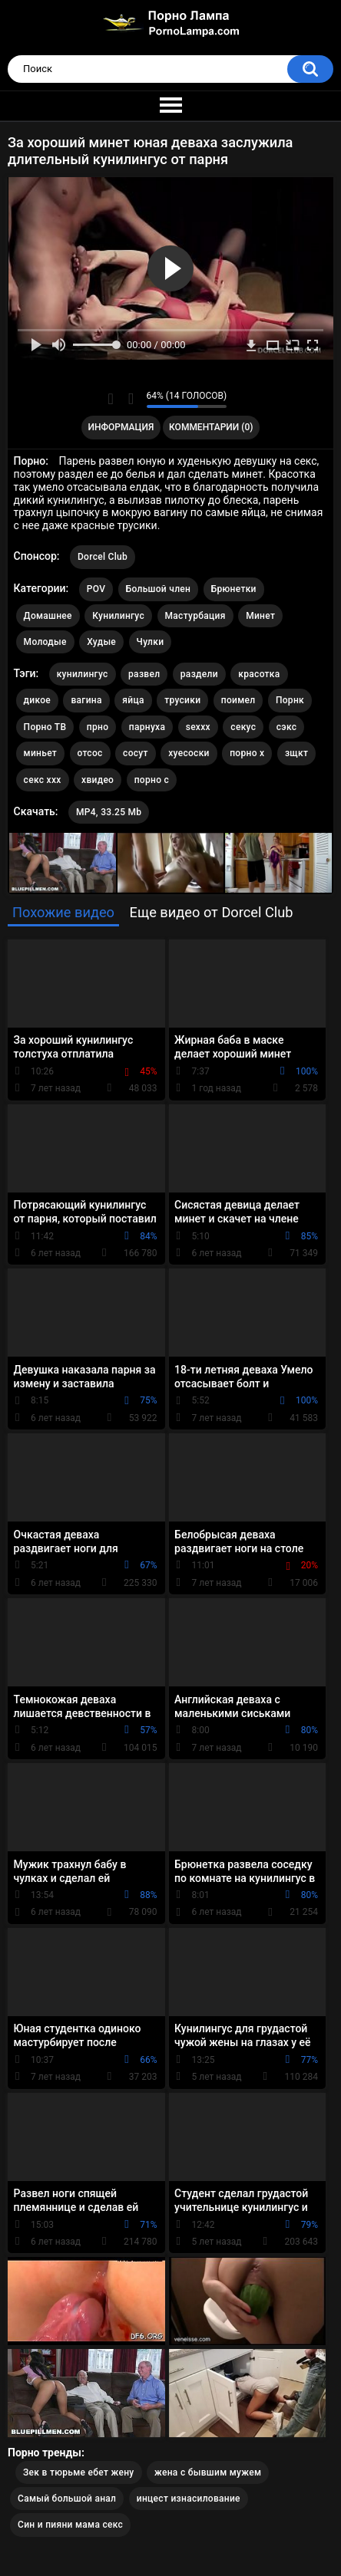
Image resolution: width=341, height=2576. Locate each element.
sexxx (198, 727)
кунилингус (82, 674)
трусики (182, 700)
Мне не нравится (131, 398)
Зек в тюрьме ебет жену (78, 2472)
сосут (135, 753)
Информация (121, 427)
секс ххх (42, 780)
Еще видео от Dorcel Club (211, 912)
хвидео (97, 780)
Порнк (290, 700)
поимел (238, 700)
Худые (101, 642)
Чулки (150, 642)
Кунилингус (118, 615)
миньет (40, 753)
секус (243, 727)
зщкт (296, 753)
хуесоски (189, 753)
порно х (247, 753)
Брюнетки (234, 589)
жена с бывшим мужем (207, 2472)
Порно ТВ (45, 727)
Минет (260, 615)
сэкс (286, 727)
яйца (133, 700)
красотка (259, 674)
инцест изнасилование (188, 2498)
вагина (86, 700)
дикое (37, 700)
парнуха (147, 727)
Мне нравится (111, 398)
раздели (199, 674)
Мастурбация (195, 615)
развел (144, 674)
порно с (151, 780)
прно (97, 727)
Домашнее (48, 615)
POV (96, 589)
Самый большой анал (67, 2498)
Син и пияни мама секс (70, 2524)
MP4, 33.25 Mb (108, 812)
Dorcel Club (102, 556)
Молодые (45, 642)
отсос (90, 753)
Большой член (158, 589)
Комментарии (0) (211, 427)
